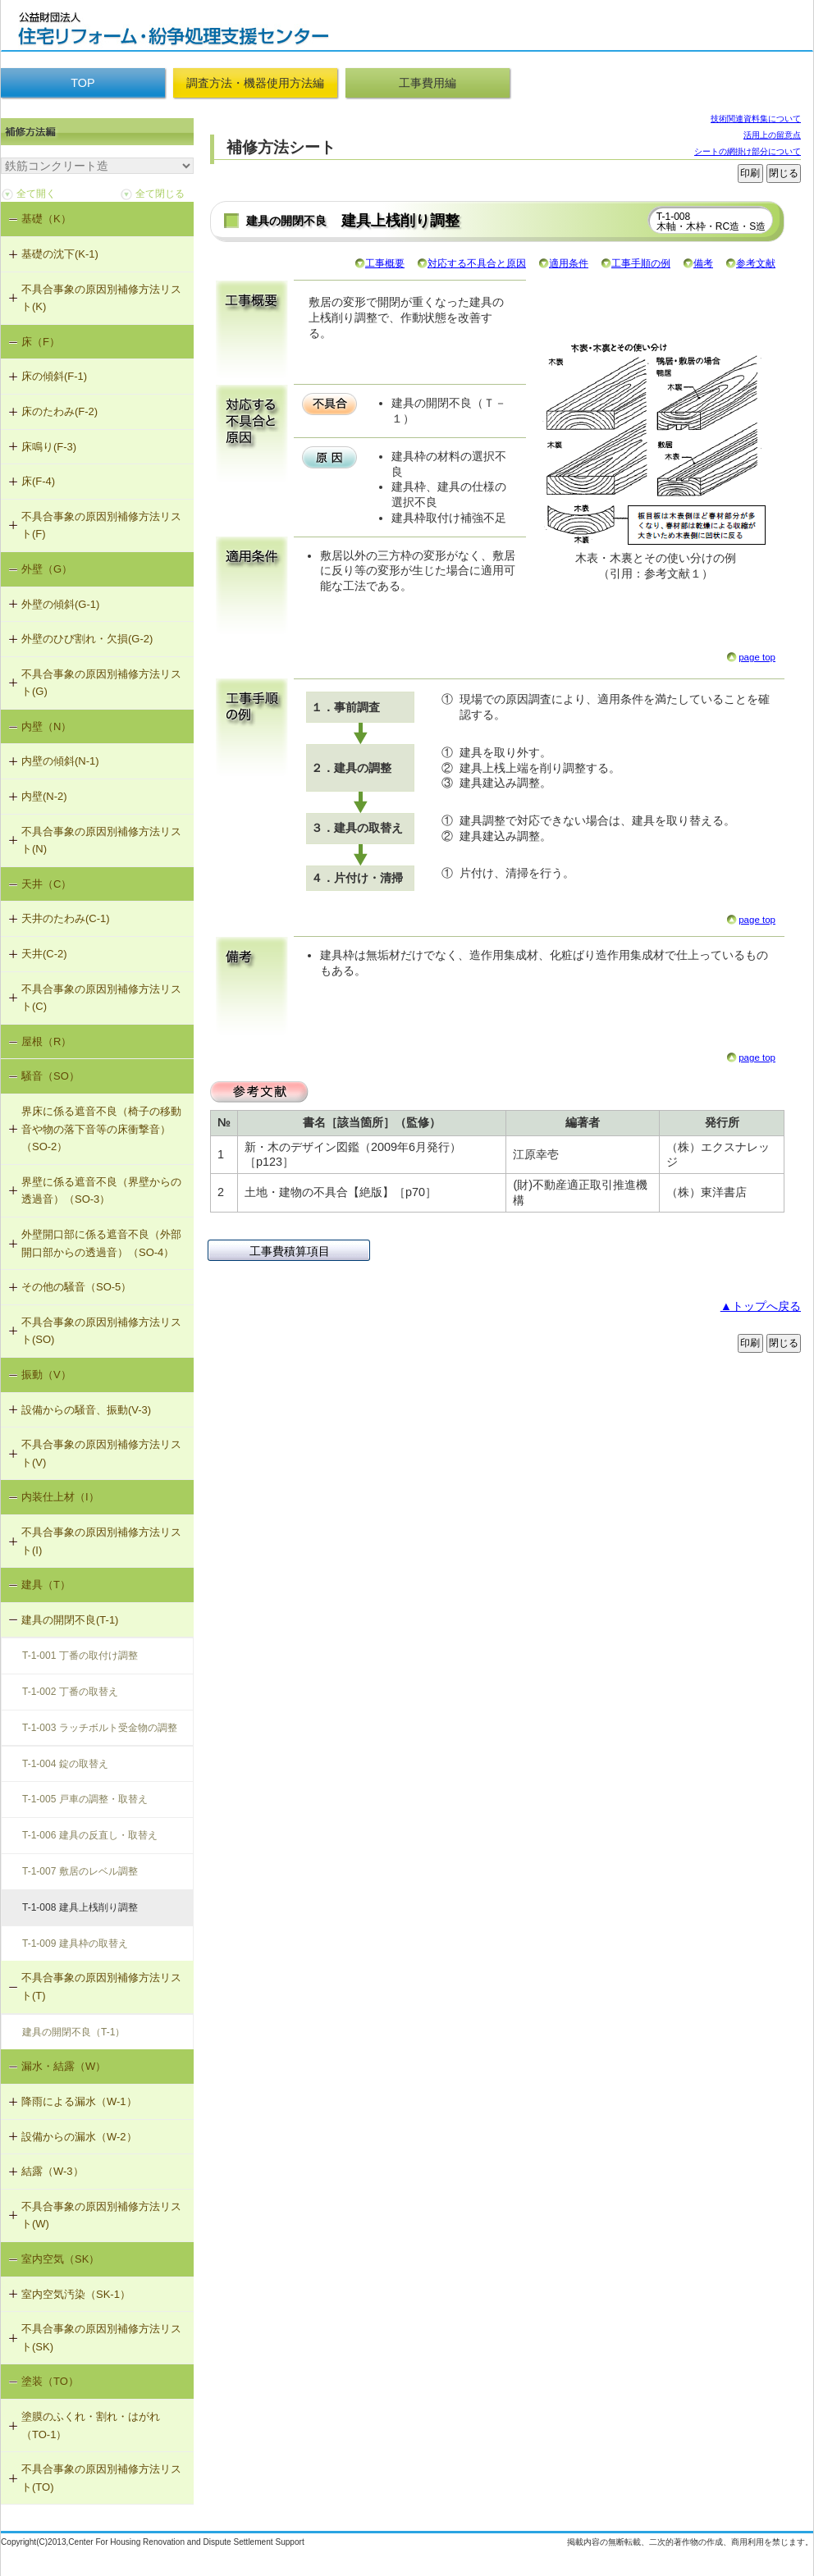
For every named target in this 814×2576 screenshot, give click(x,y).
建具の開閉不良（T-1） (73, 2032)
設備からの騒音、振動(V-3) (86, 1410)
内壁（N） (46, 726)
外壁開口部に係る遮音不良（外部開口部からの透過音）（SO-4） (101, 1243)
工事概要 (385, 263)
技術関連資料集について (756, 118)
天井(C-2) (44, 954)
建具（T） (46, 1584)
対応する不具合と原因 (477, 263)
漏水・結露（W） (63, 2066)
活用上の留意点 (772, 134)
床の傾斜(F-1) (54, 376)
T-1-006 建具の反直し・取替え (90, 1835)
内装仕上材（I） (60, 1497)
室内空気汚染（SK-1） (75, 2294)
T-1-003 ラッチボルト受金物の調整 (99, 1727)
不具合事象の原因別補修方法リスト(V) (101, 1453)
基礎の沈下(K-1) (59, 254)
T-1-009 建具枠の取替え (75, 1943)
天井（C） (46, 884)
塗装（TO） (50, 2381)
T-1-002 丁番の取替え (70, 1691)
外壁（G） (46, 569)
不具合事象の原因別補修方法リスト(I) (101, 1541)
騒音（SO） (50, 1076)
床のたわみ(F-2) (59, 411)
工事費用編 (427, 82)
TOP (82, 82)
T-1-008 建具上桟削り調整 (80, 1907)
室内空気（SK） (60, 2259)
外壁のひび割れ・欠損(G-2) (87, 639)
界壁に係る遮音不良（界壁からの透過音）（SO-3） (101, 1191)
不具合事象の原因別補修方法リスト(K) (101, 298)
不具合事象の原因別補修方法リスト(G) (101, 683)
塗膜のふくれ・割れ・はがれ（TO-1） (90, 2425)
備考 (703, 263)
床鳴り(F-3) (48, 447)
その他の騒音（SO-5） (76, 1287)
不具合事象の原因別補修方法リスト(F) (101, 525)
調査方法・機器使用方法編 (255, 82)
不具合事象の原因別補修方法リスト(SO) (101, 1331)
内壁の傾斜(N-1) (60, 761)
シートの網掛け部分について (747, 151)
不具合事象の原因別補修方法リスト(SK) (101, 2338)
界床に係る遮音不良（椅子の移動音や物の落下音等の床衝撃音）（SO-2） (101, 1129)
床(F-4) (38, 481)
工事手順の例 (640, 263)
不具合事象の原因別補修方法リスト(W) (101, 2215)
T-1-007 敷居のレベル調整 (80, 1871)
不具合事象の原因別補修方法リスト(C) (101, 998)
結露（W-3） (52, 2171)
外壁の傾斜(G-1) (60, 604)
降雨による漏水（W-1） (79, 2101)
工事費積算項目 (289, 1251)
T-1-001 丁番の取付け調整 (80, 1655)
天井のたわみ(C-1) (65, 918)
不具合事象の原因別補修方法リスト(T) (101, 1986)
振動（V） (46, 1374)
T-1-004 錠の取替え (65, 1764)
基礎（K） (46, 218)
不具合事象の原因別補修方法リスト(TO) (101, 2478)
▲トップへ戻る (760, 1306)
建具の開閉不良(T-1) (69, 1620)
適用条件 (568, 263)
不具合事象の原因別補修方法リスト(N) (101, 840)
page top (757, 657)
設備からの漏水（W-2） (79, 2137)
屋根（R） (46, 1041)
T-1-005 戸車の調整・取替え (85, 1799)
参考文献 (755, 263)
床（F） (40, 342)
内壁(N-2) (44, 796)
